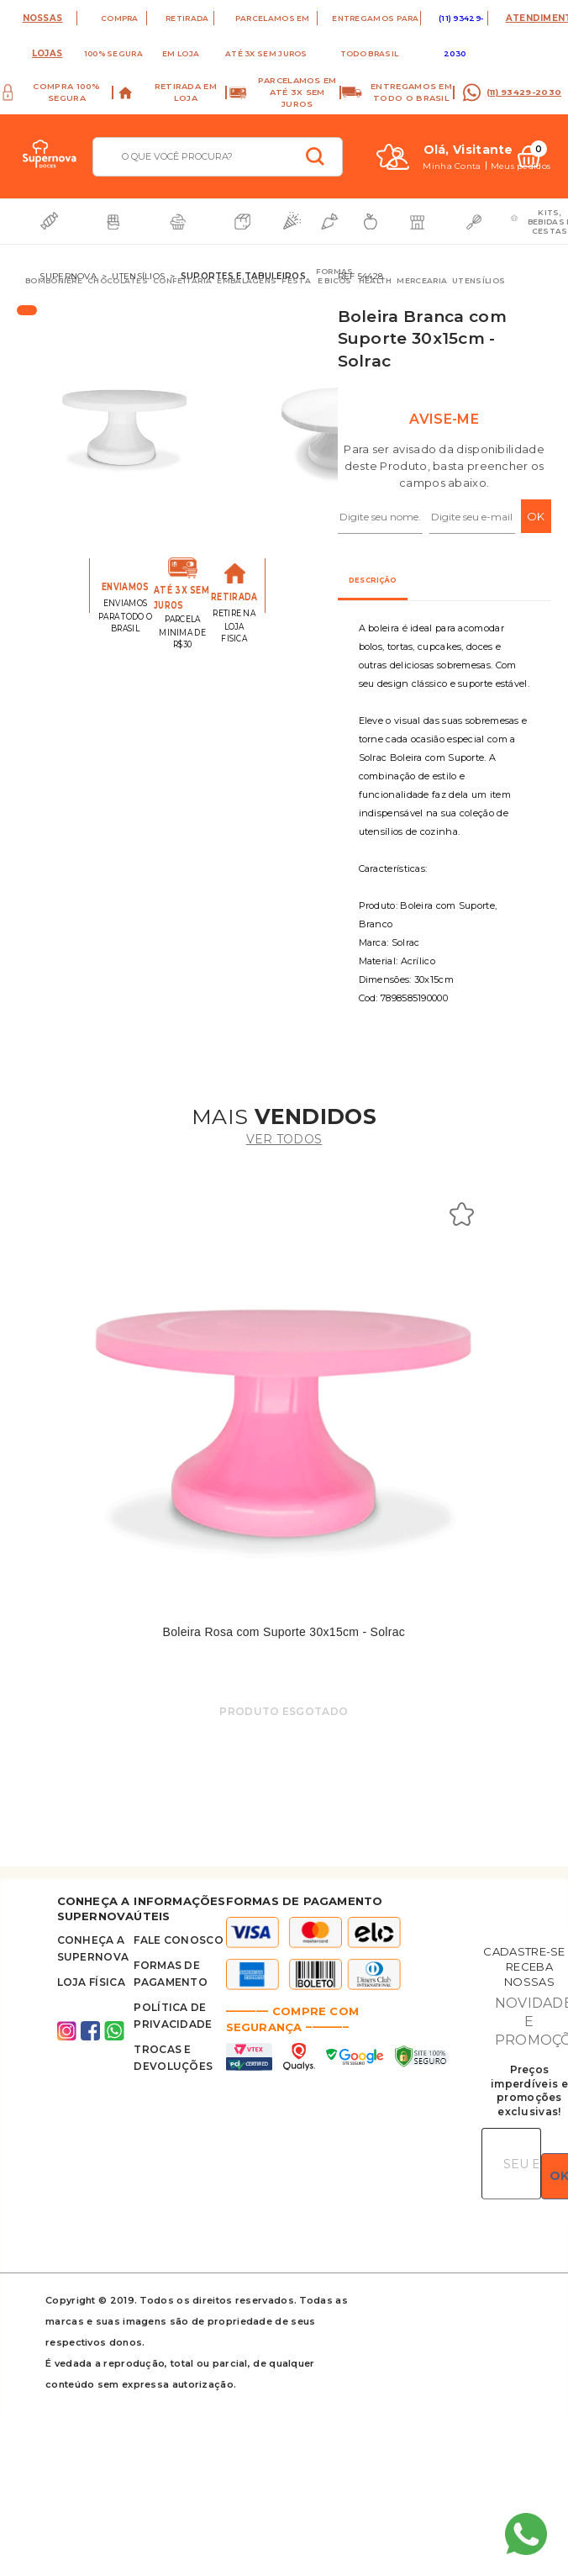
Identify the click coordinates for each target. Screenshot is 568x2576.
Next (326, 429)
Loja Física (91, 1982)
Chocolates (117, 280)
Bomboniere (53, 280)
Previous (90, 429)
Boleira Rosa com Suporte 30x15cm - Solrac (284, 1632)
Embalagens (246, 280)
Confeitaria (182, 280)
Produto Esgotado (283, 1711)
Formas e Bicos (335, 276)
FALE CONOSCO (179, 1940)
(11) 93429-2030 (524, 92)
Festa (296, 280)
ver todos (284, 1139)
